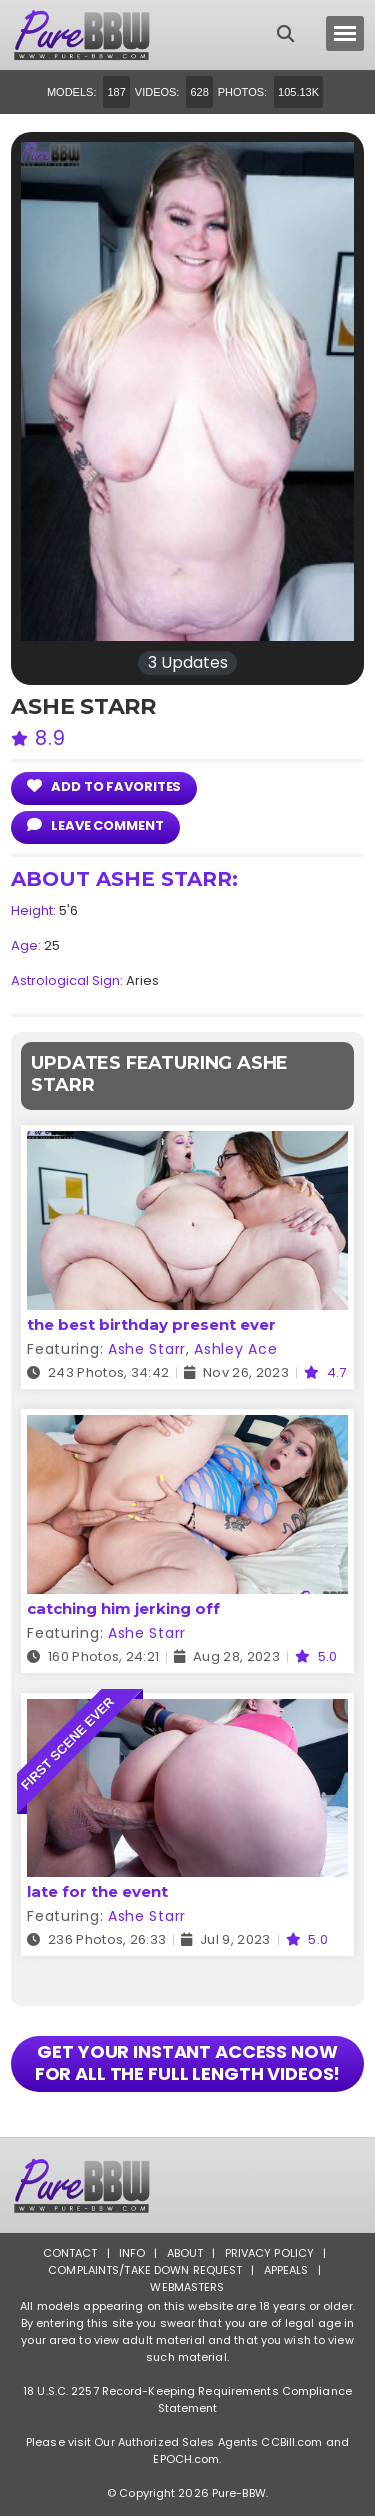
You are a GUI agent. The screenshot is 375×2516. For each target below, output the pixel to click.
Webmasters (187, 2287)
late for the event (97, 1891)
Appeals (286, 2270)
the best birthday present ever (151, 1324)
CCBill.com (291, 2442)
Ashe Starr (147, 1349)
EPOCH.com (186, 2459)
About (185, 2253)
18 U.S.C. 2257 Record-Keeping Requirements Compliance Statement (187, 2399)
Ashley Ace (235, 1349)
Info (132, 2253)
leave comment (95, 825)
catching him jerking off (123, 1608)
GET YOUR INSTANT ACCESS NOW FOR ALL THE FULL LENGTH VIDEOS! (188, 2062)
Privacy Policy (270, 2253)
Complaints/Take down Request (145, 2270)
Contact (70, 2253)
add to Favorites (104, 786)
